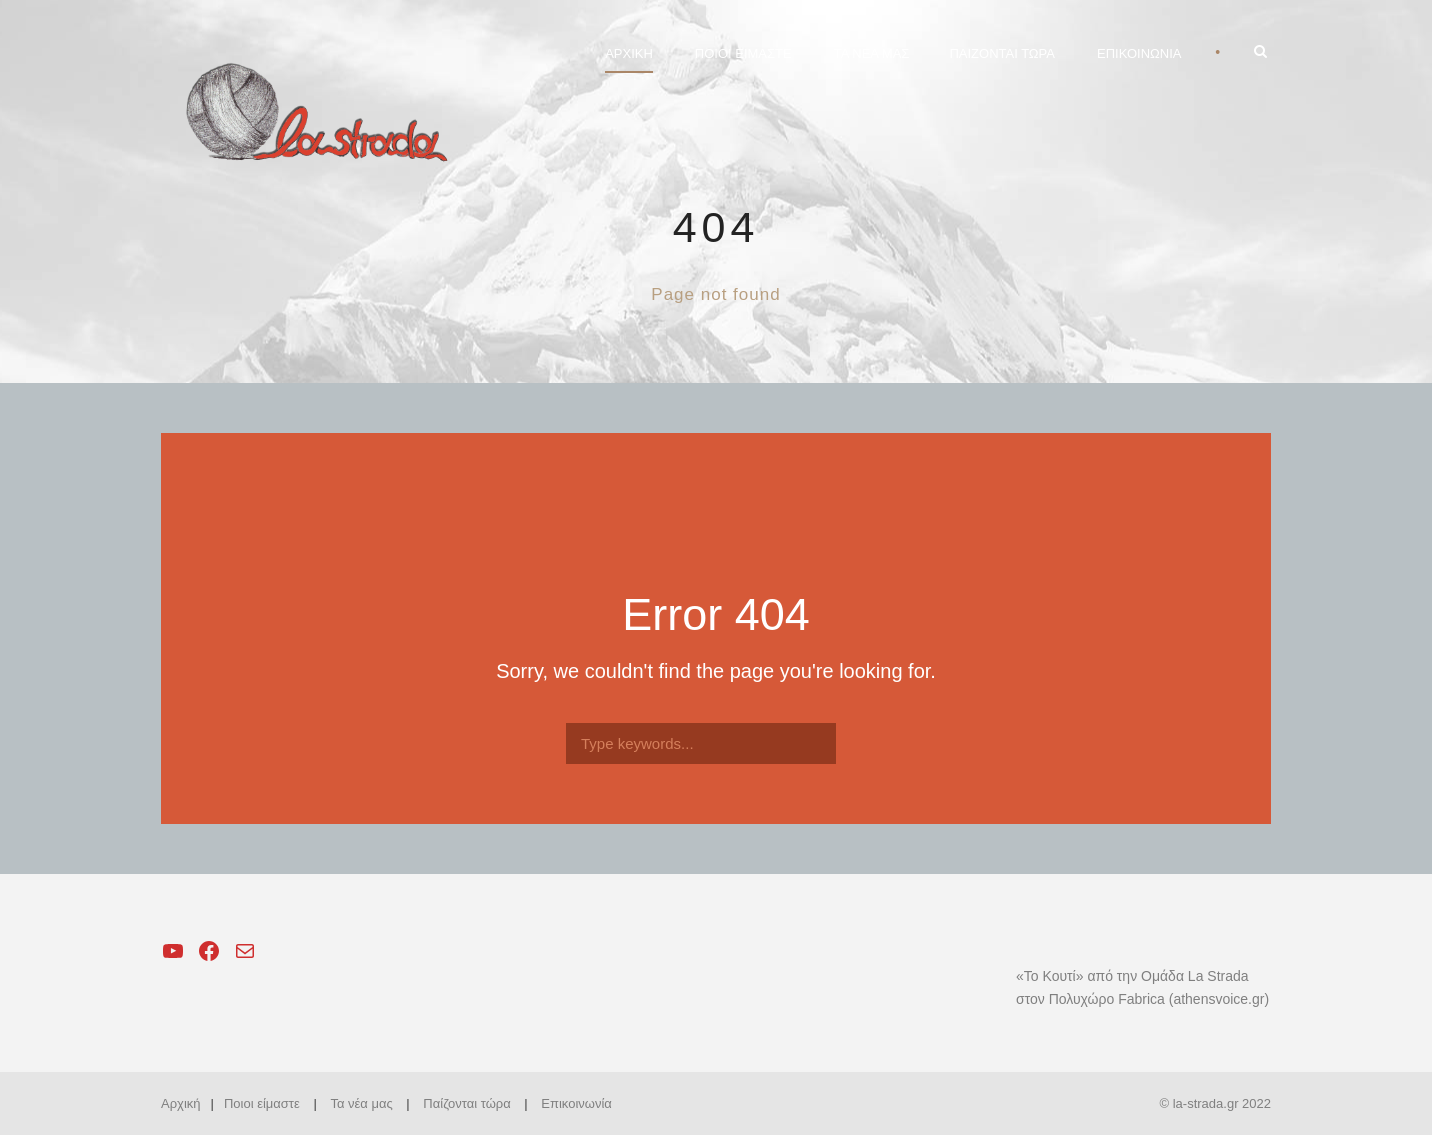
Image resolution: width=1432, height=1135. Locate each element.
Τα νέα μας (361, 1103)
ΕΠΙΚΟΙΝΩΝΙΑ (1139, 53)
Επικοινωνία (576, 1103)
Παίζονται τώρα (466, 1103)
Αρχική (181, 1103)
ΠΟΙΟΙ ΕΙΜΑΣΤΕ (743, 53)
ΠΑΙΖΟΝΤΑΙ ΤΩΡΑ (1002, 53)
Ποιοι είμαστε (262, 1103)
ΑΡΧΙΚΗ (629, 53)
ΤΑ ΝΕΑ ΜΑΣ (872, 53)
